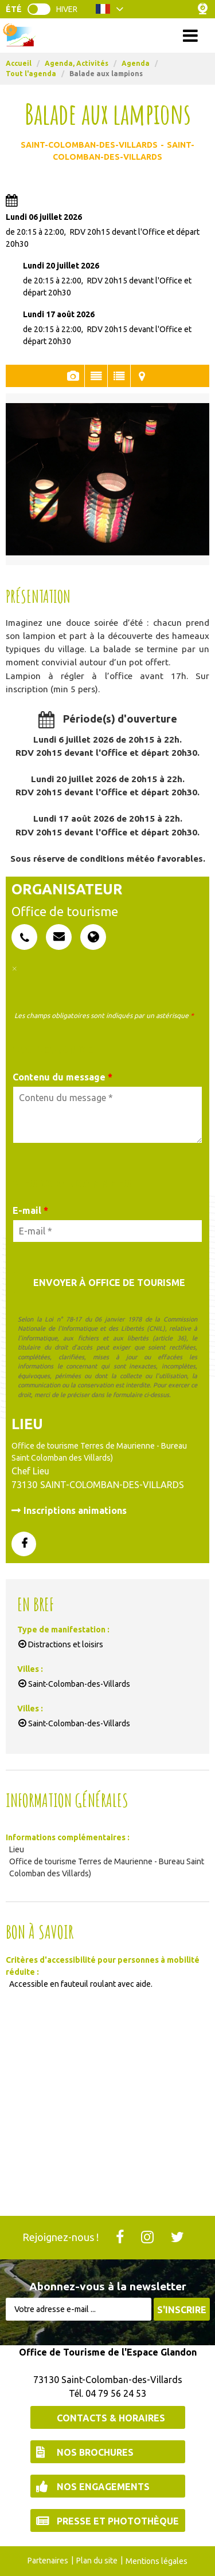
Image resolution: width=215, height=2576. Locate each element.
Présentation (96, 376)
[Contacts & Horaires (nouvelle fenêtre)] (107, 2417)
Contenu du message (62, 1077)
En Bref (119, 376)
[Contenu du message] (107, 1114)
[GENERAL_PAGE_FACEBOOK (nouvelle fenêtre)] (23, 1544)
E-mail (30, 1210)
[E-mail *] (107, 1231)
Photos (73, 376)
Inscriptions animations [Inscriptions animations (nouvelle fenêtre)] (75, 1510)
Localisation (142, 376)
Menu (107, 35)
